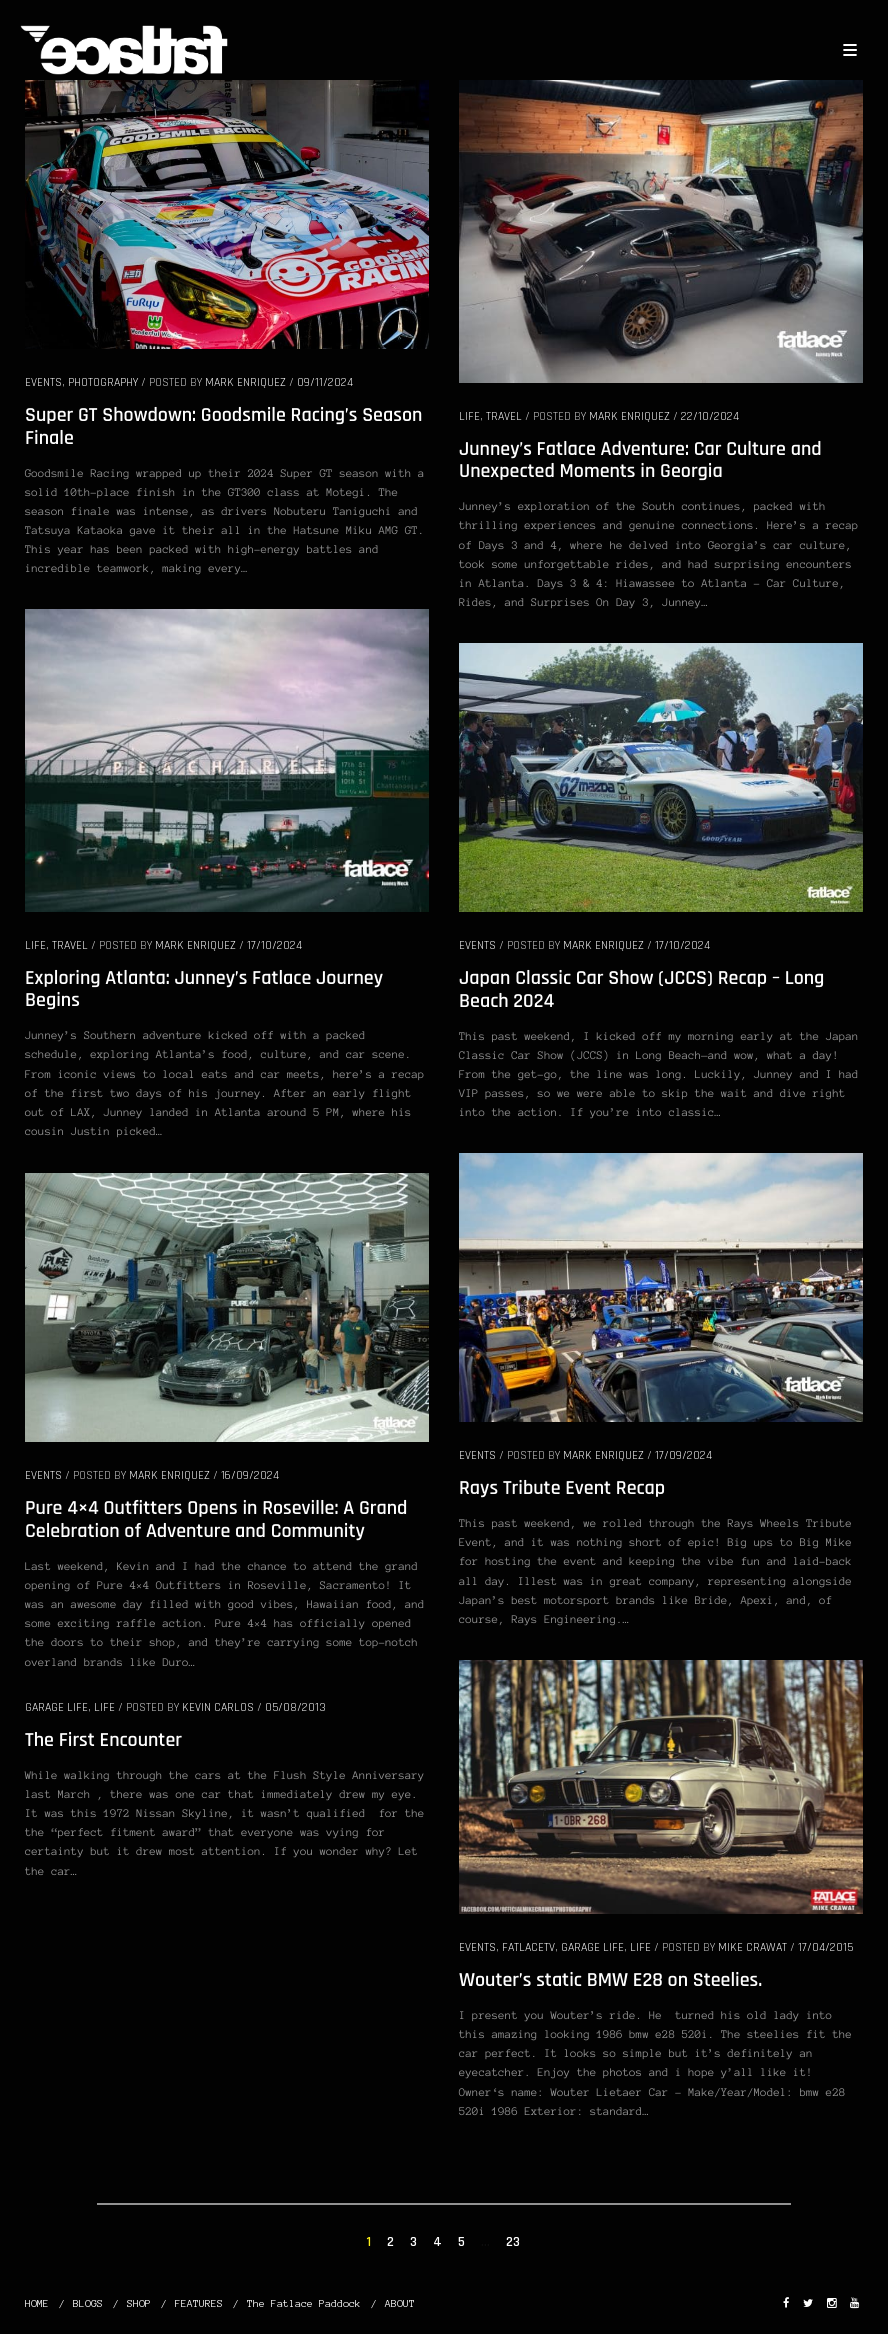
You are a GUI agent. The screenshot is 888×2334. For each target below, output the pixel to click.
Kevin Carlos (218, 1707)
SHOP (139, 2303)
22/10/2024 (710, 416)
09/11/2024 (325, 382)
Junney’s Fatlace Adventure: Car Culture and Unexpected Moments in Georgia (640, 460)
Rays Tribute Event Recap (562, 1488)
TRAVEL (504, 416)
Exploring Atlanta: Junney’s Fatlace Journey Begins (204, 989)
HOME (37, 2303)
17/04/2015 (825, 1947)
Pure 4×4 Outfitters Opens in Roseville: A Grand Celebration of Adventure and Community (216, 1519)
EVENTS (43, 382)
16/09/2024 (250, 1475)
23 (513, 2242)
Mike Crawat (752, 1947)
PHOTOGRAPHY (103, 382)
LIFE (469, 416)
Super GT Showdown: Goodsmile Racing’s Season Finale (223, 426)
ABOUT (400, 2303)
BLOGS (88, 2303)
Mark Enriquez (245, 382)
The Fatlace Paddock (304, 2303)
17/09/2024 (683, 1455)
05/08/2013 (295, 1707)
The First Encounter (103, 1740)
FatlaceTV (528, 1947)
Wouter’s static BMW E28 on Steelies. (610, 1980)
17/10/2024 (274, 945)
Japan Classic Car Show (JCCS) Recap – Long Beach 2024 (641, 989)
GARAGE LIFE (592, 1947)
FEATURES (199, 2303)
